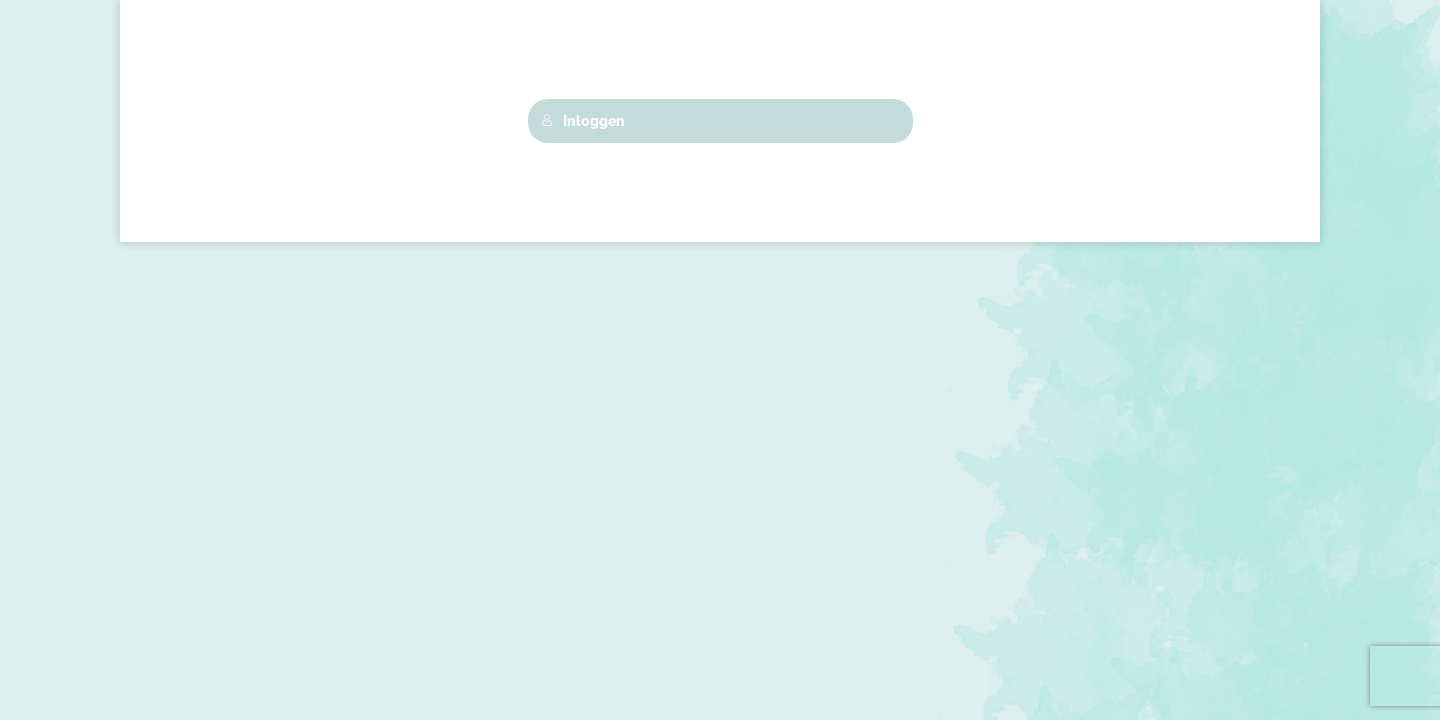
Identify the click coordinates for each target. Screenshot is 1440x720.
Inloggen (583, 121)
